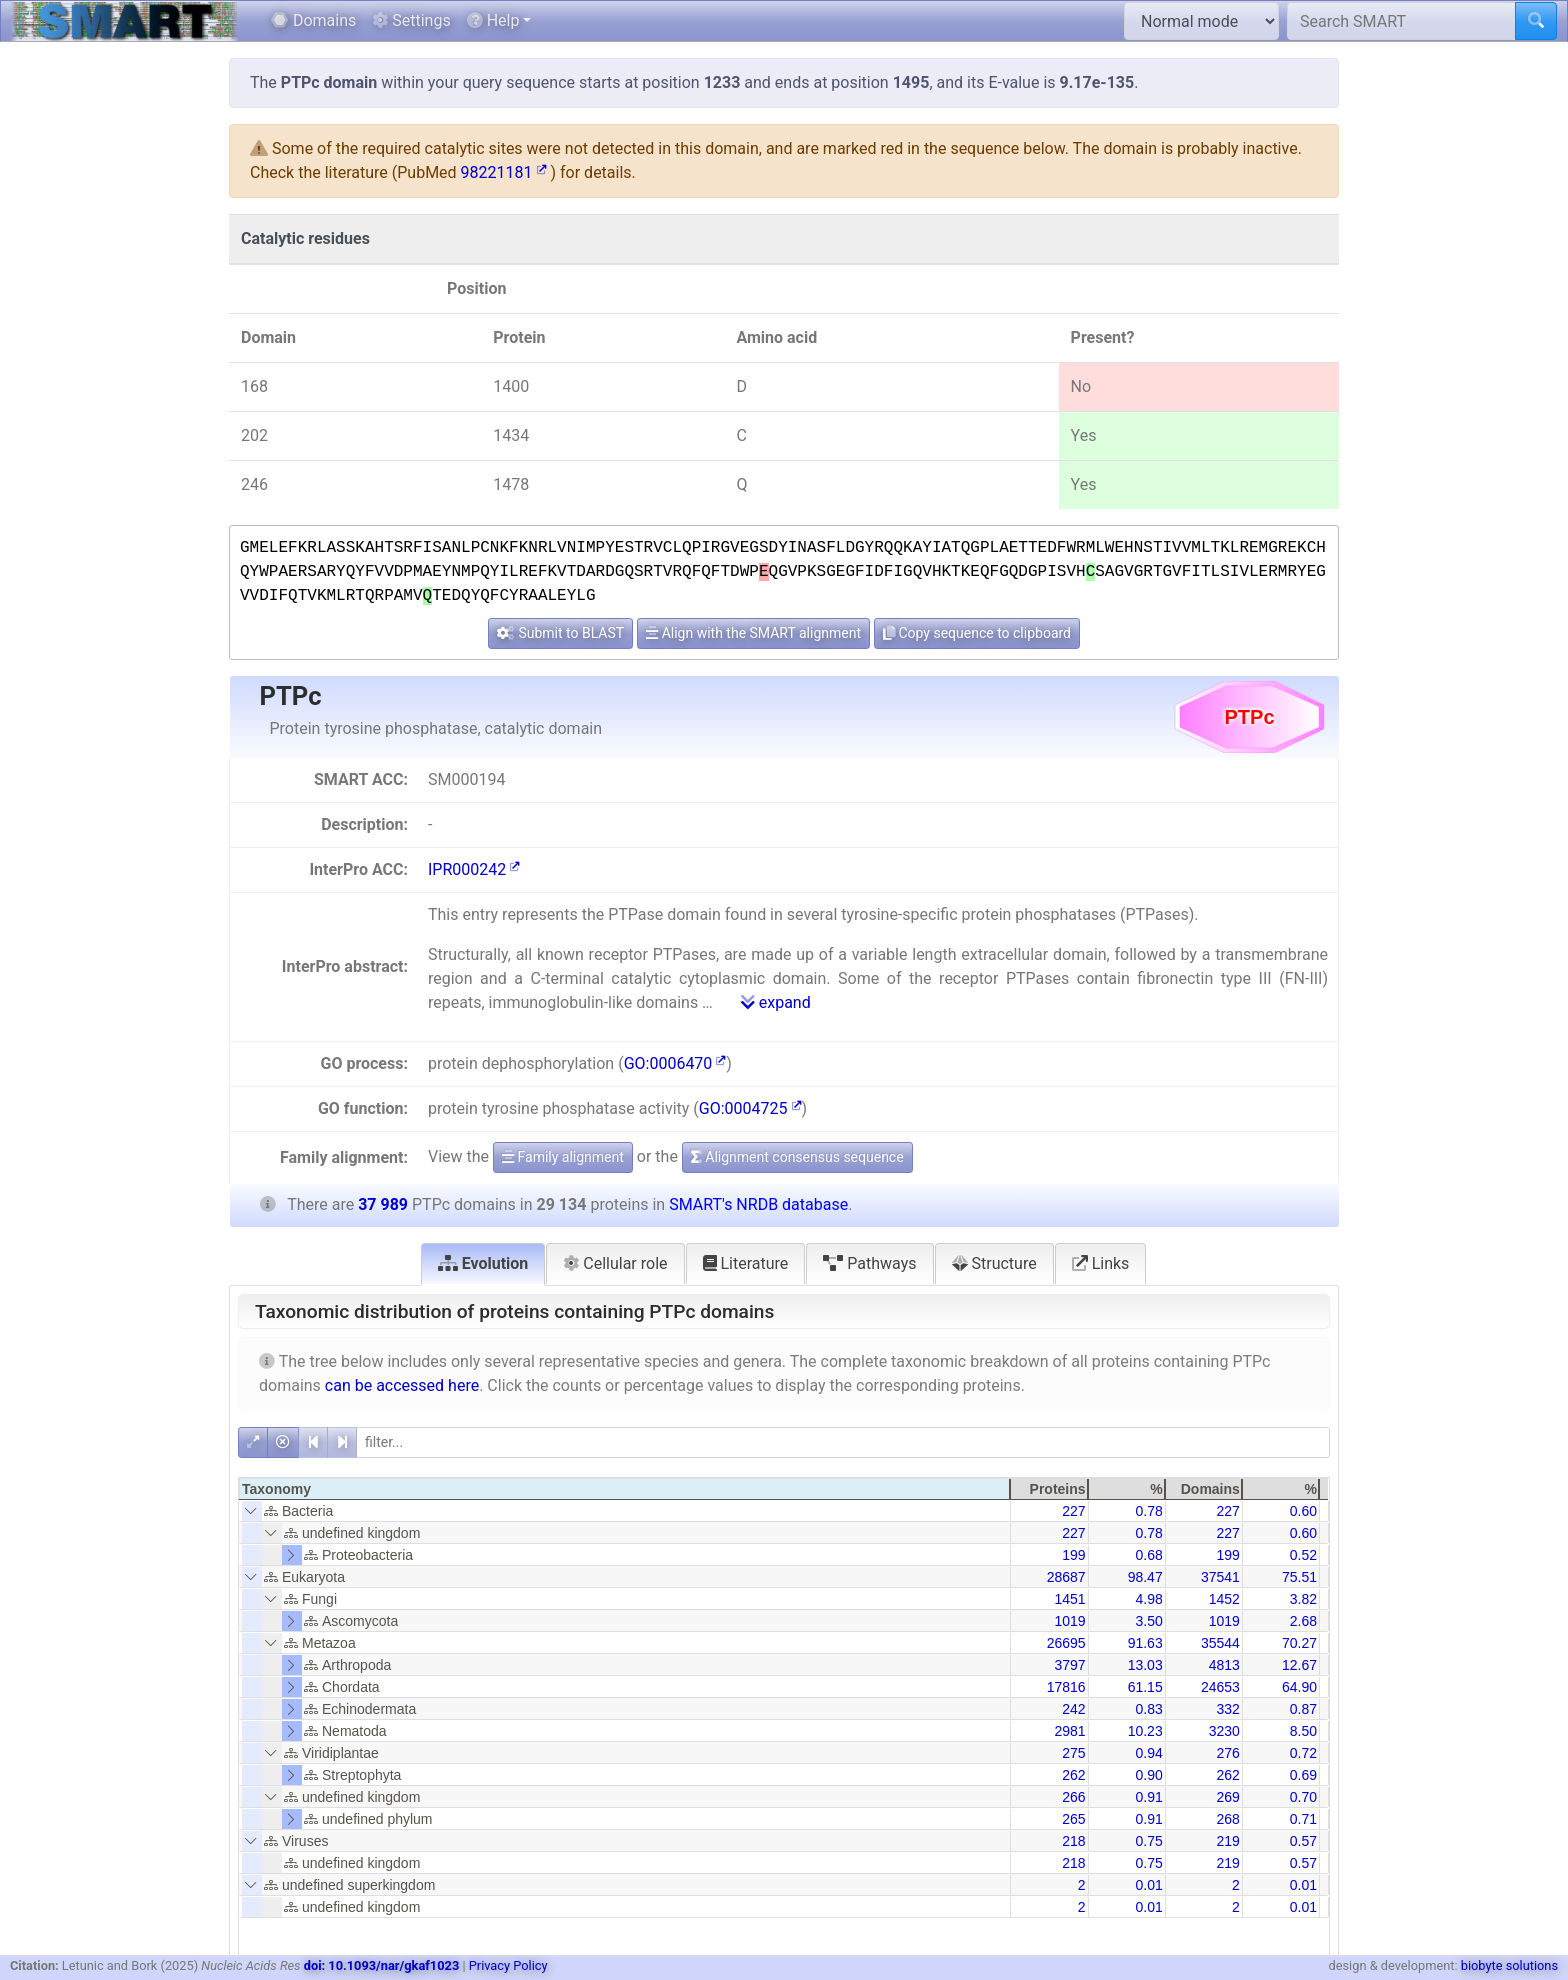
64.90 (1299, 1687)
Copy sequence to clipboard (977, 633)
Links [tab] (1101, 1263)
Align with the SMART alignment (753, 633)
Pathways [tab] (869, 1263)
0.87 (1303, 1709)
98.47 (1145, 1577)
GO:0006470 (675, 1063)
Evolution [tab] (483, 1263)
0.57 (1303, 1841)
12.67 (1299, 1665)
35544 (1220, 1643)
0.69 (1303, 1775)
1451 (1069, 1599)
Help (493, 20)
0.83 (1148, 1709)
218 (1073, 1841)
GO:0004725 (750, 1108)
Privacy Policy (508, 1965)
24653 (1220, 1687)
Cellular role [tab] (615, 1263)
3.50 (1148, 1621)
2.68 (1303, 1621)
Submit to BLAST (560, 633)
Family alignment (563, 1157)
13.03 (1145, 1665)
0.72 (1303, 1753)
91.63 (1145, 1643)
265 (1073, 1819)
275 (1073, 1753)
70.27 (1299, 1643)
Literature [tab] (746, 1263)
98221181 (504, 172)
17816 (1066, 1687)
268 (1227, 1819)
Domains (313, 20)
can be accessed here (402, 1385)
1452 (1224, 1599)
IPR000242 (474, 869)
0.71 (1303, 1819)
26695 (1066, 1643)
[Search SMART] (1401, 21)
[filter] (843, 1442)
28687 (1066, 1577)
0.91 (1148, 1797)
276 (1227, 1753)
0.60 (1303, 1511)
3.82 (1303, 1599)
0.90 (1148, 1775)
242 (1073, 1709)
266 (1073, 1797)
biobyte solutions (1509, 1965)
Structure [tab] (994, 1263)
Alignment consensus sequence (797, 1157)
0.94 (1148, 1753)
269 (1227, 1797)
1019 (1069, 1621)
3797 (1069, 1665)
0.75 (1148, 1841)
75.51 (1299, 1577)
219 (1227, 1841)
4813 (1224, 1665)
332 (1227, 1709)
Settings (411, 20)
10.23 (1145, 1731)
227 (1073, 1511)
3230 (1224, 1731)
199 (1073, 1555)
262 (1073, 1775)
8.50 (1303, 1731)
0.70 (1303, 1797)
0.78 (1148, 1511)
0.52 (1303, 1555)
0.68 (1148, 1555)
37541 (1220, 1577)
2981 (1069, 1731)
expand (776, 1002)
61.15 (1145, 1687)
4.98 (1148, 1599)
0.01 (1148, 1885)
